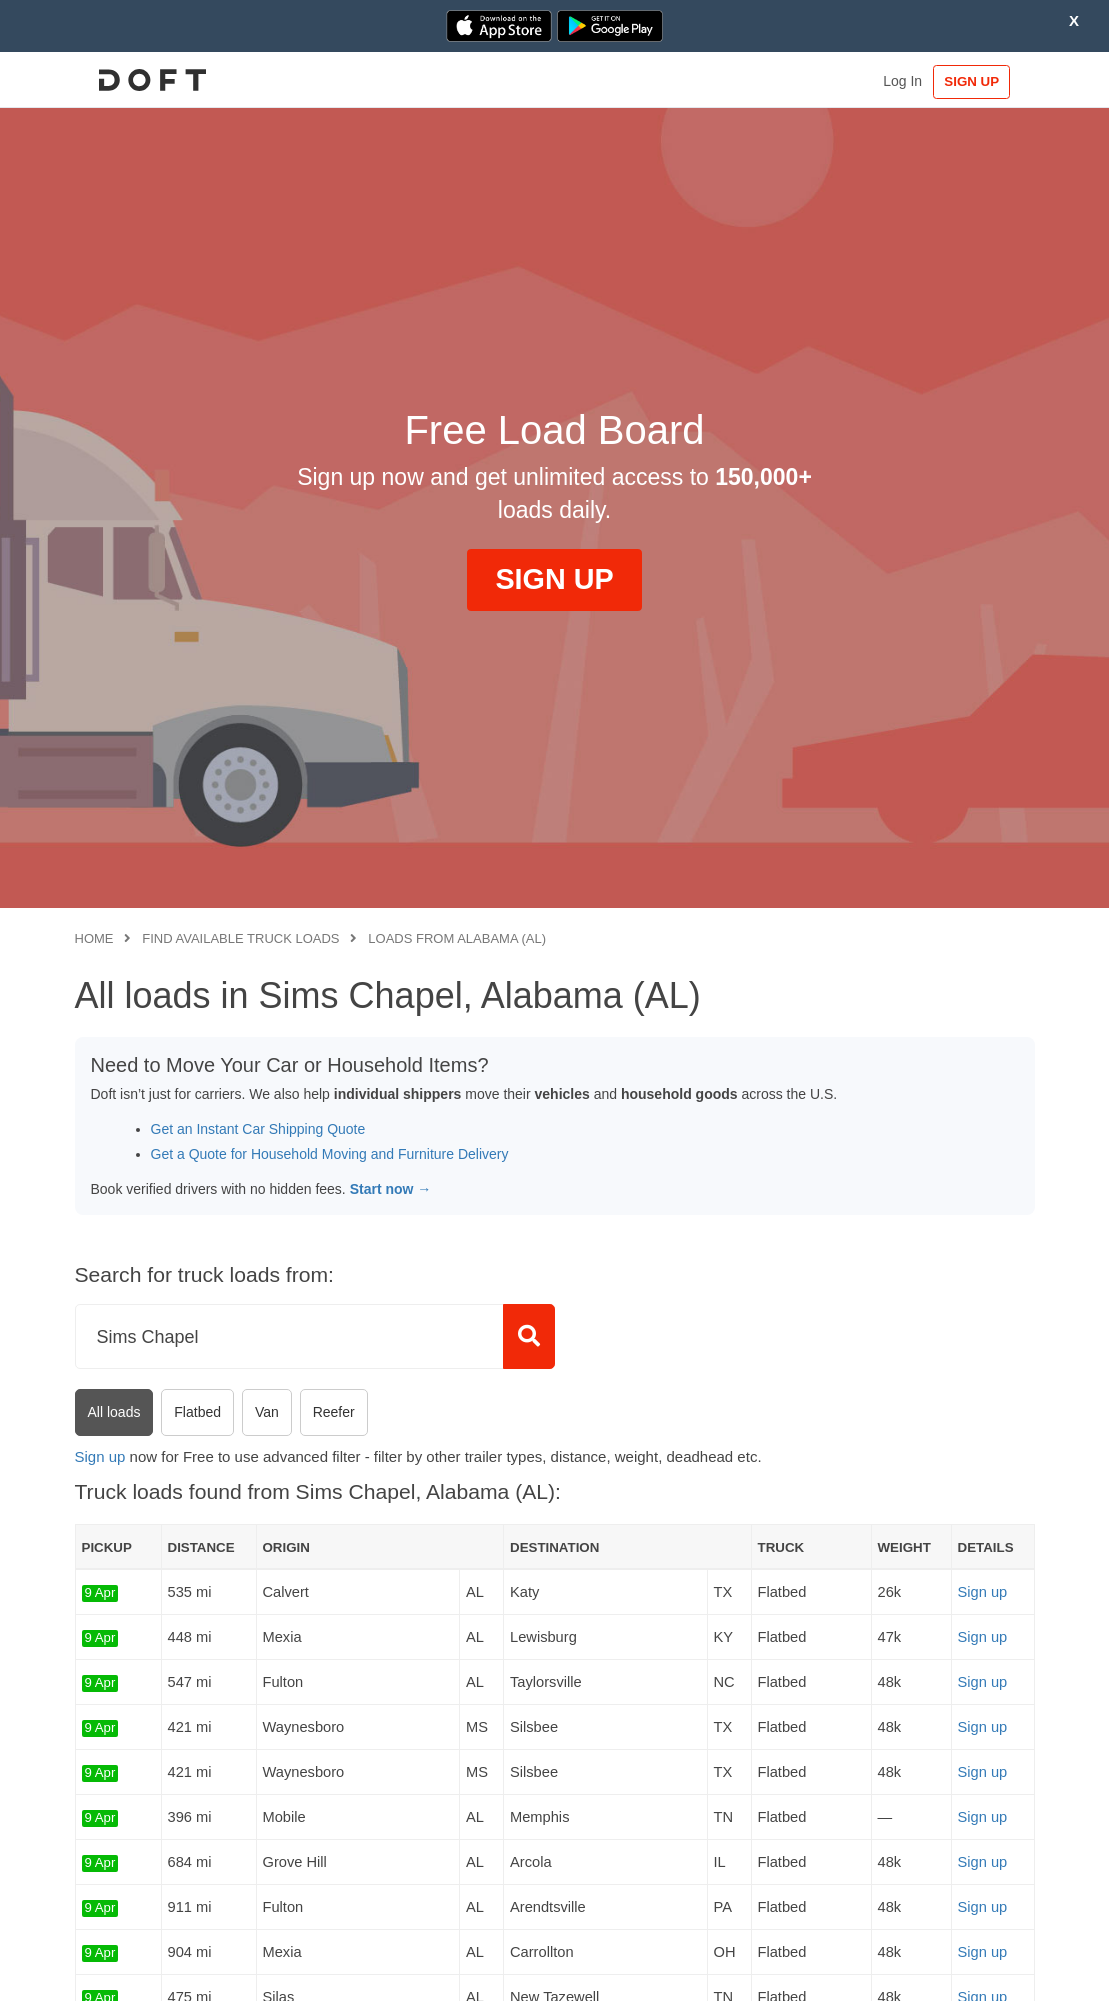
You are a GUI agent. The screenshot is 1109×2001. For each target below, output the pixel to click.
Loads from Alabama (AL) (457, 938)
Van (267, 1412)
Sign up (100, 1456)
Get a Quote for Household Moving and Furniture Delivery (330, 1154)
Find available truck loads (240, 938)
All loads (114, 1412)
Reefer (334, 1412)
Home (94, 938)
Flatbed (197, 1412)
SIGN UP (972, 81)
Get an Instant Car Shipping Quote (258, 1129)
